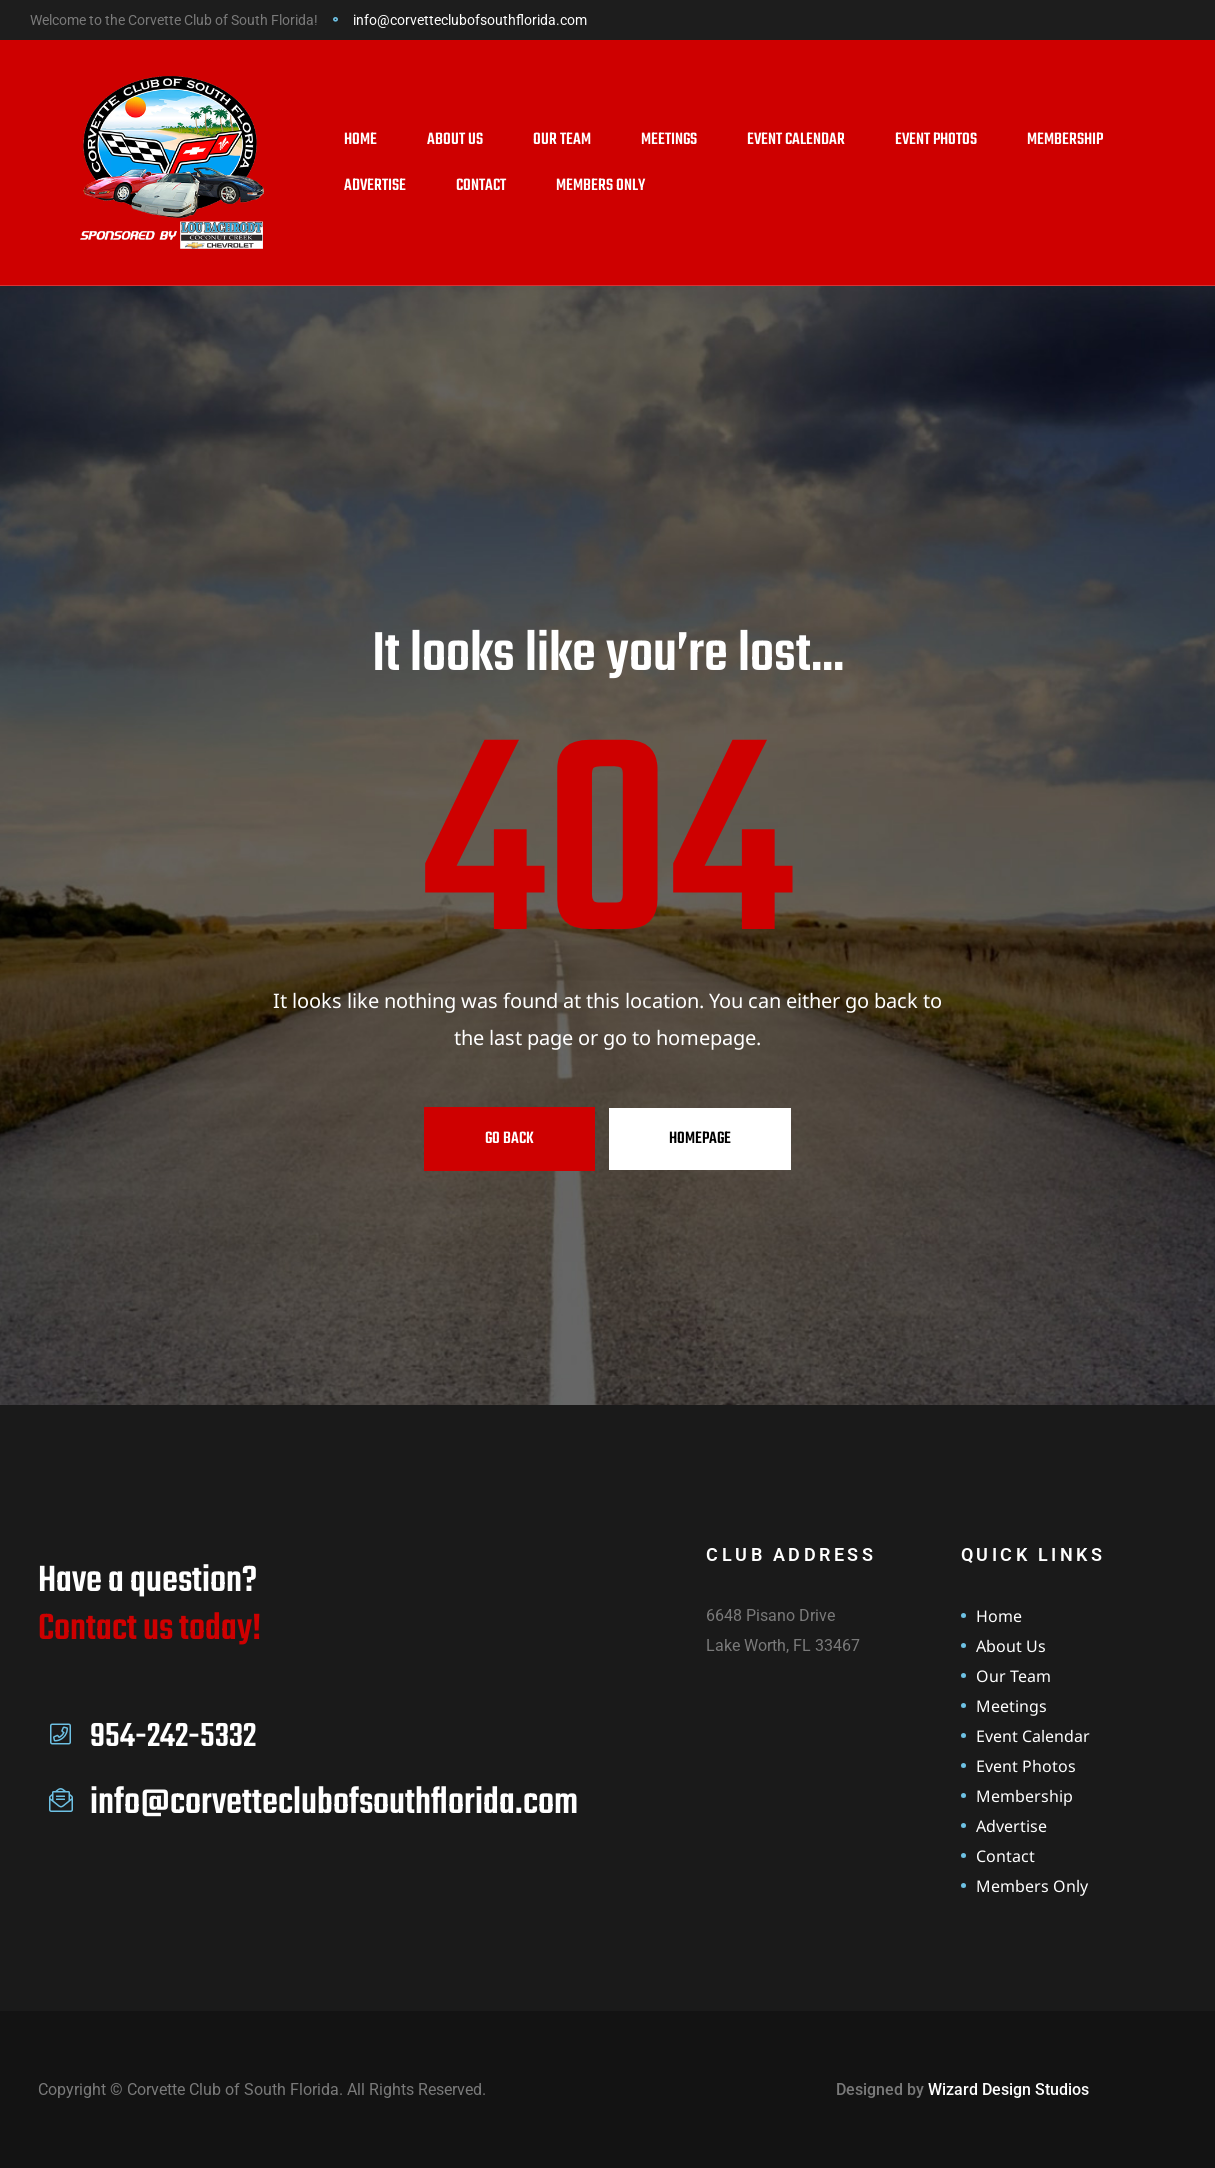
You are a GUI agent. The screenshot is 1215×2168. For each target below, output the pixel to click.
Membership (1065, 140)
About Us (455, 140)
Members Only (600, 186)
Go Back (509, 1139)
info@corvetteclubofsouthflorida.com (470, 20)
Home (360, 140)
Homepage (700, 1139)
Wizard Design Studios (1008, 2089)
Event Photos (936, 140)
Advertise (375, 186)
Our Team (562, 140)
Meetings (669, 140)
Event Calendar (796, 140)
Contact (481, 186)
